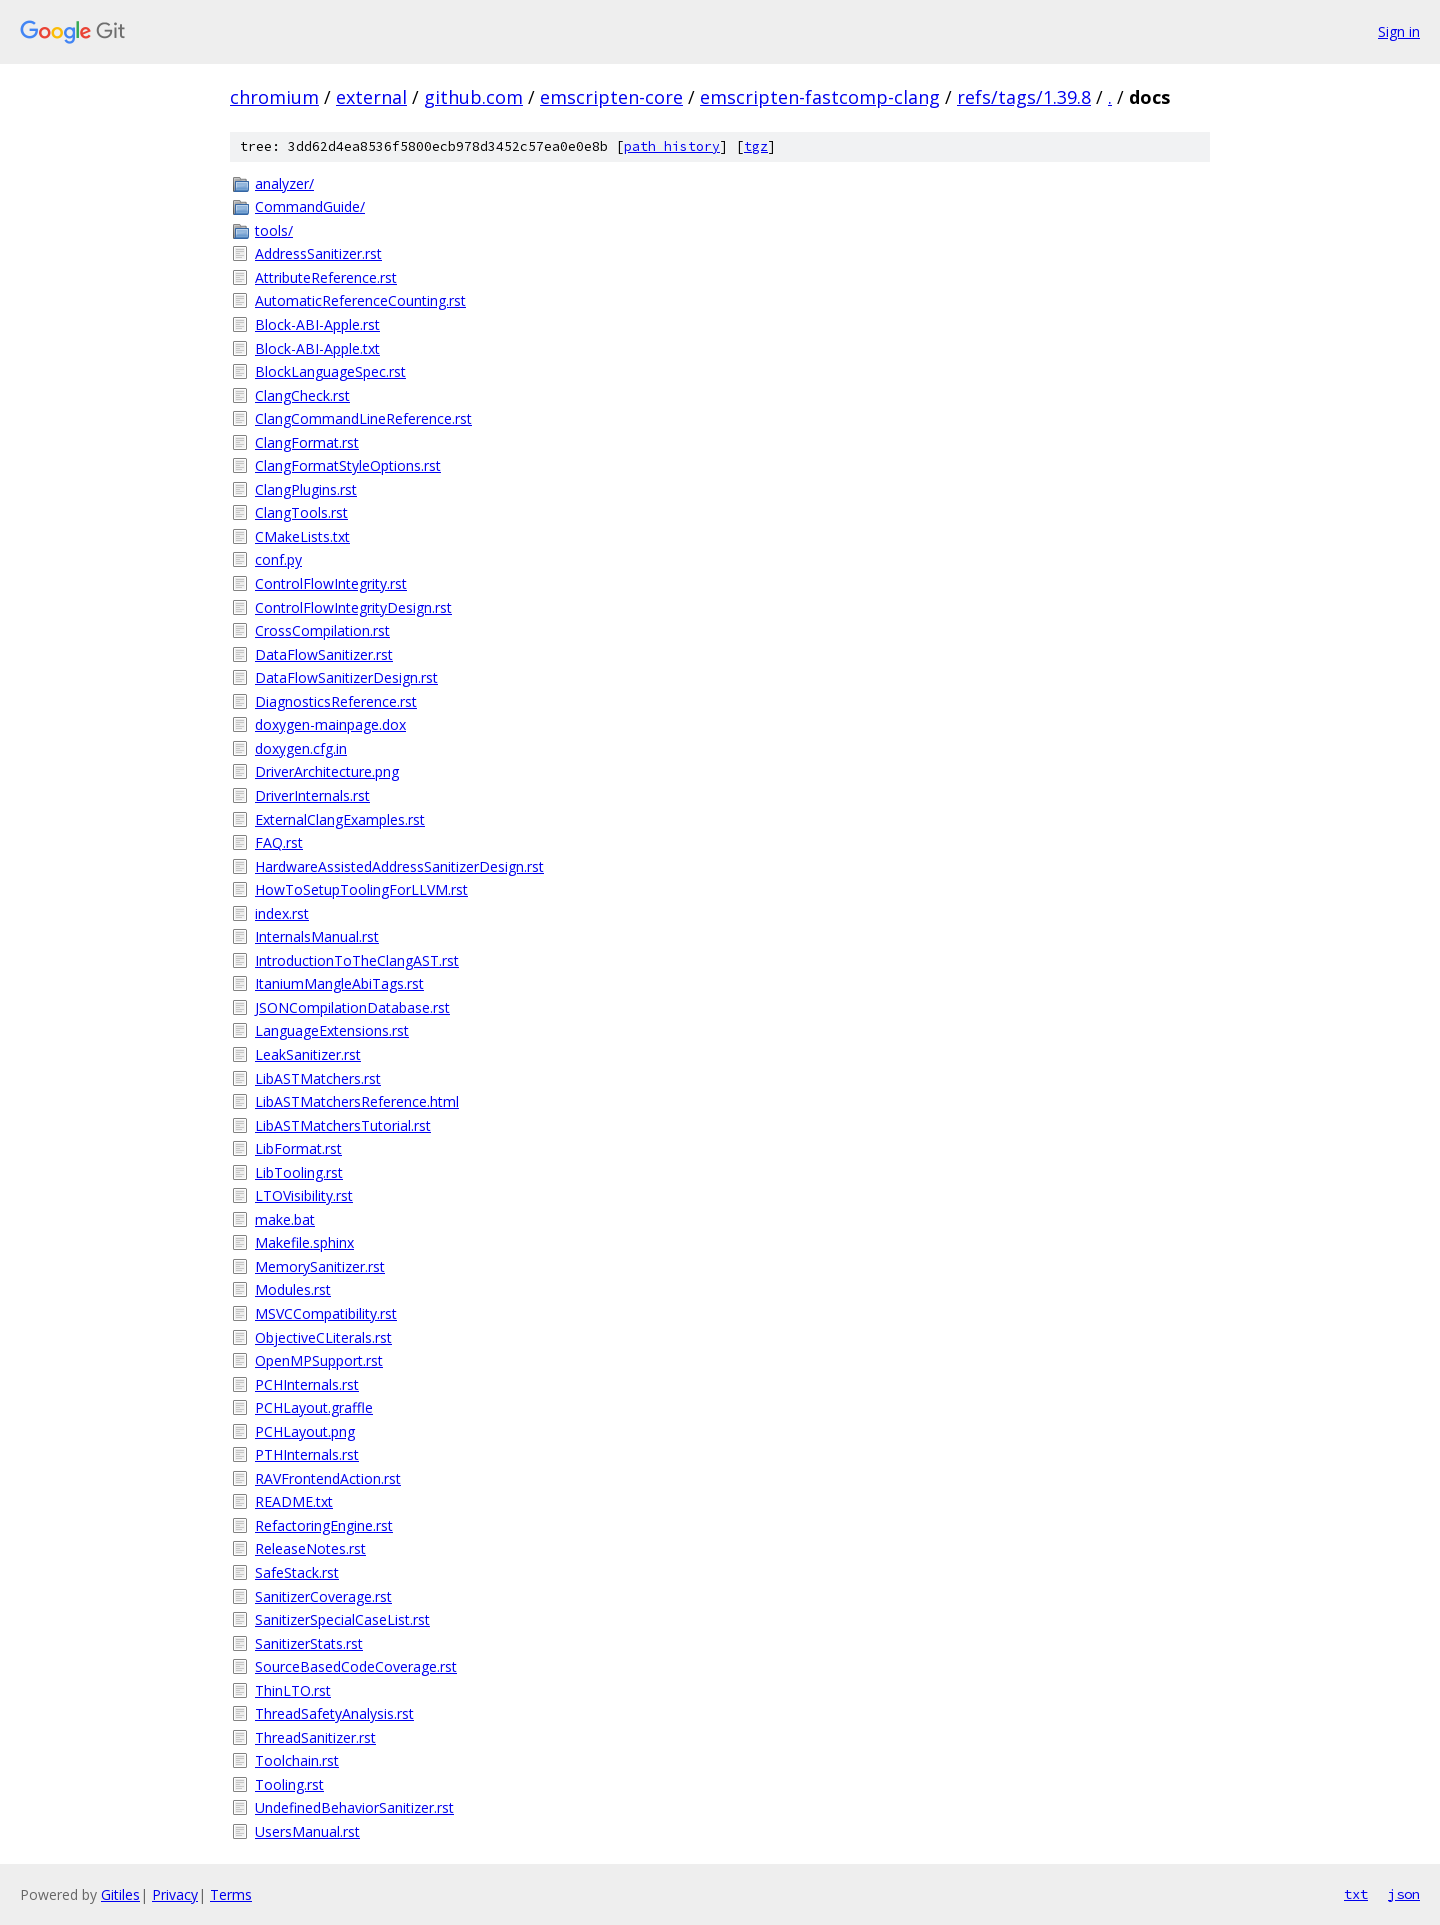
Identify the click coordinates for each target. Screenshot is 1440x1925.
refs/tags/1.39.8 (1024, 97)
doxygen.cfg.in (301, 748)
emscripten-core (611, 97)
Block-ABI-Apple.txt (317, 348)
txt (1356, 1894)
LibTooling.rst (299, 1172)
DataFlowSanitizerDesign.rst (346, 677)
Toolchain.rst (297, 1760)
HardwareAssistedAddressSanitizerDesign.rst (399, 866)
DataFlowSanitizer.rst (324, 654)
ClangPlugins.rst (306, 489)
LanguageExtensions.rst (332, 1030)
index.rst (282, 913)
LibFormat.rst (298, 1148)
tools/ (274, 230)
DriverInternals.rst (312, 795)
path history (672, 146)
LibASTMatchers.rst (318, 1078)
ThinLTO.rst (293, 1690)
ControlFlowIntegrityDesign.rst (353, 607)
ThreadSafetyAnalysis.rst (334, 1713)
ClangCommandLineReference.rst (363, 418)
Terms (231, 1894)
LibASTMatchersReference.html (357, 1101)
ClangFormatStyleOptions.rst (348, 465)
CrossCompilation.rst (322, 630)
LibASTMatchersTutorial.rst (343, 1125)
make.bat (285, 1219)
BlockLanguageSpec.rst (330, 371)
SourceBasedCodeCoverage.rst (356, 1666)
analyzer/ (284, 183)
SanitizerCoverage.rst (323, 1596)
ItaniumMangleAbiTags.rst (339, 983)
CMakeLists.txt (302, 536)
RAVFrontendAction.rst (328, 1478)
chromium (274, 97)
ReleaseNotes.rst (310, 1548)
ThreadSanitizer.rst (315, 1737)
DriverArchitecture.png (327, 771)
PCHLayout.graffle (314, 1407)
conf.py (278, 559)
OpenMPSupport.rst (319, 1360)
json (1404, 1894)
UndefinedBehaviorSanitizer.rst (354, 1807)
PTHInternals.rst (307, 1454)
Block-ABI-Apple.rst (317, 324)
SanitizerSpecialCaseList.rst (342, 1619)
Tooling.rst (289, 1784)
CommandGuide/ (310, 206)
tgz (756, 146)
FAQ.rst (279, 842)
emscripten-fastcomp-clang (820, 97)
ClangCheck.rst (302, 395)
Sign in (1399, 31)
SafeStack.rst (297, 1572)
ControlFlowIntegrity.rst (331, 583)
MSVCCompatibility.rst (326, 1313)
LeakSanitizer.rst (308, 1054)
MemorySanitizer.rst (320, 1266)
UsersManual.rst (307, 1831)
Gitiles (120, 1894)
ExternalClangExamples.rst (340, 819)
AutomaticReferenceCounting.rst (360, 300)
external (371, 97)
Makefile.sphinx (304, 1242)
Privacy (175, 1894)
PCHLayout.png (305, 1431)
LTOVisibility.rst (304, 1195)
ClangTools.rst (301, 512)
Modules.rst (293, 1289)
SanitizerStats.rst (309, 1643)
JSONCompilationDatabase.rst (352, 1007)
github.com (473, 97)
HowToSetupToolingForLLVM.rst (361, 889)
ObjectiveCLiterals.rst (323, 1337)
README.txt (294, 1501)
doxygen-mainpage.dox (330, 724)
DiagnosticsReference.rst (336, 701)
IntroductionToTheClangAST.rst (357, 960)
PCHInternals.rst (307, 1384)
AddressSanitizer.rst (318, 253)
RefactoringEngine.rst (324, 1525)
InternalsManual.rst (317, 936)
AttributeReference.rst (326, 277)
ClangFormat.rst (307, 442)
